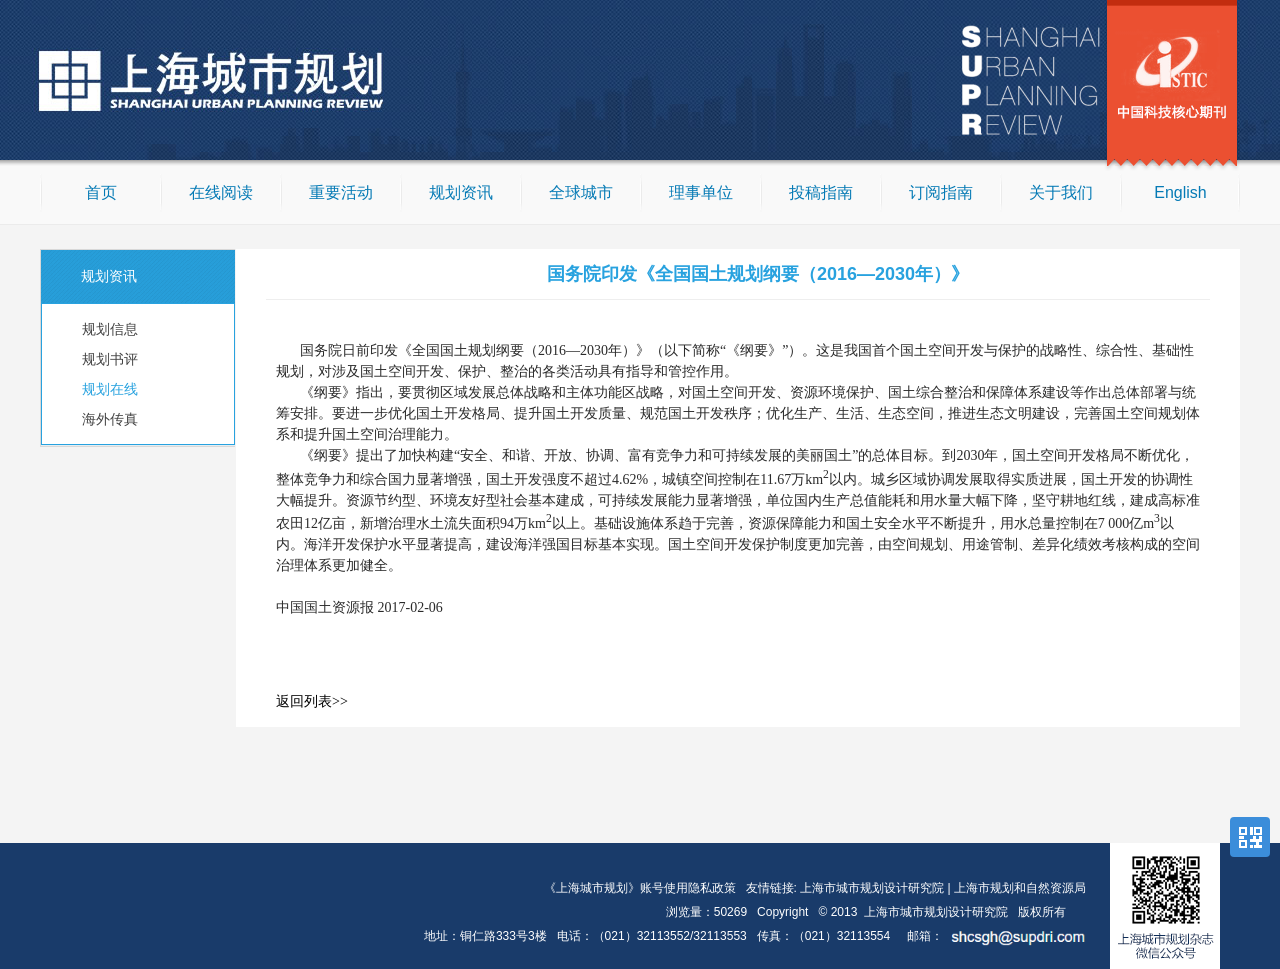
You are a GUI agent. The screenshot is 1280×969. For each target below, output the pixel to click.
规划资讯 (461, 192)
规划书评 (110, 359)
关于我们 (1061, 192)
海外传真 (110, 419)
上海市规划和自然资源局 (1020, 888)
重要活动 (341, 192)
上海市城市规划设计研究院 (872, 888)
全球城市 (581, 192)
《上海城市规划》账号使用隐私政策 (640, 888)
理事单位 (701, 192)
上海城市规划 (230, 82)
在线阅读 (221, 192)
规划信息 (110, 329)
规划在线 (110, 389)
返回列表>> (312, 701)
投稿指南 (821, 192)
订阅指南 (941, 192)
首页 (101, 192)
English (1180, 192)
